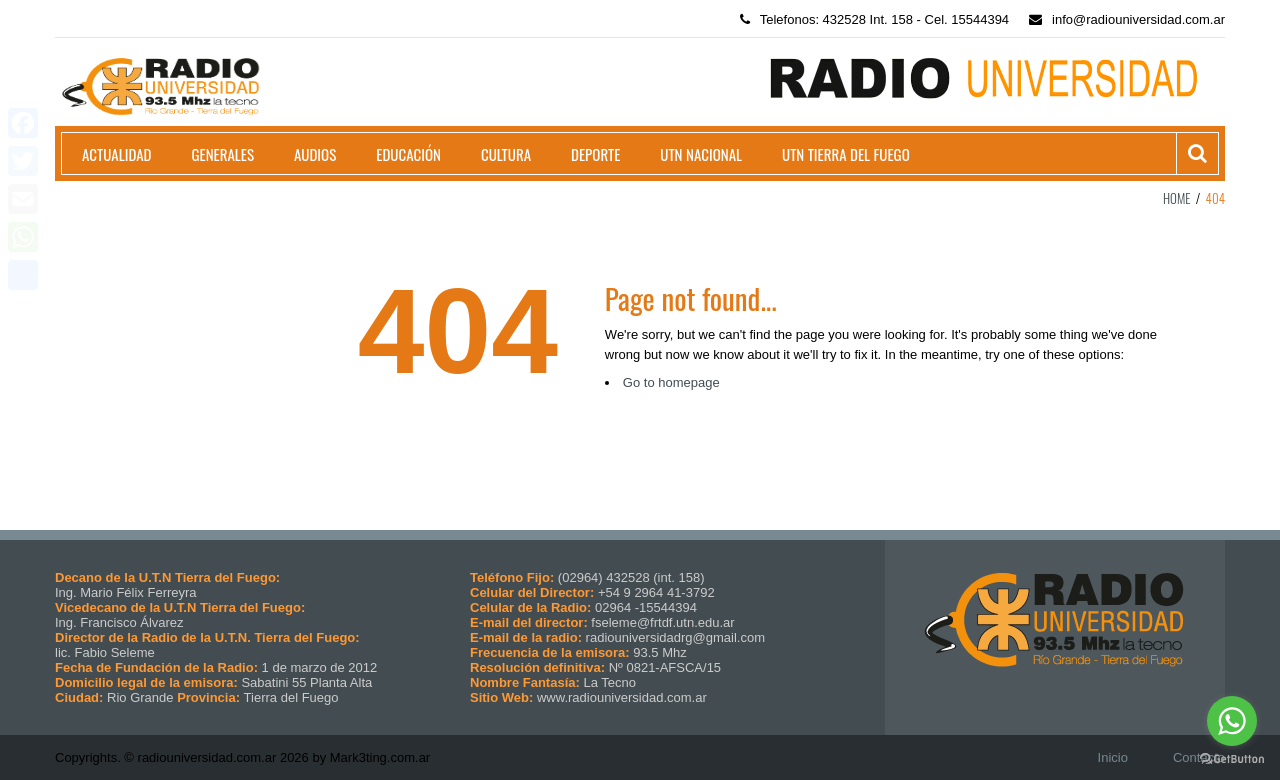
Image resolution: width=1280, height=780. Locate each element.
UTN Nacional (701, 154)
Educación (408, 154)
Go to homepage (671, 382)
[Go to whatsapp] (1232, 721)
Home (1177, 198)
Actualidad (117, 154)
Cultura (506, 154)
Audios (315, 154)
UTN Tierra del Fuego (846, 154)
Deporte (595, 154)
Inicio (1113, 757)
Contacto (1199, 757)
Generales (223, 154)
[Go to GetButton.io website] (1232, 759)
